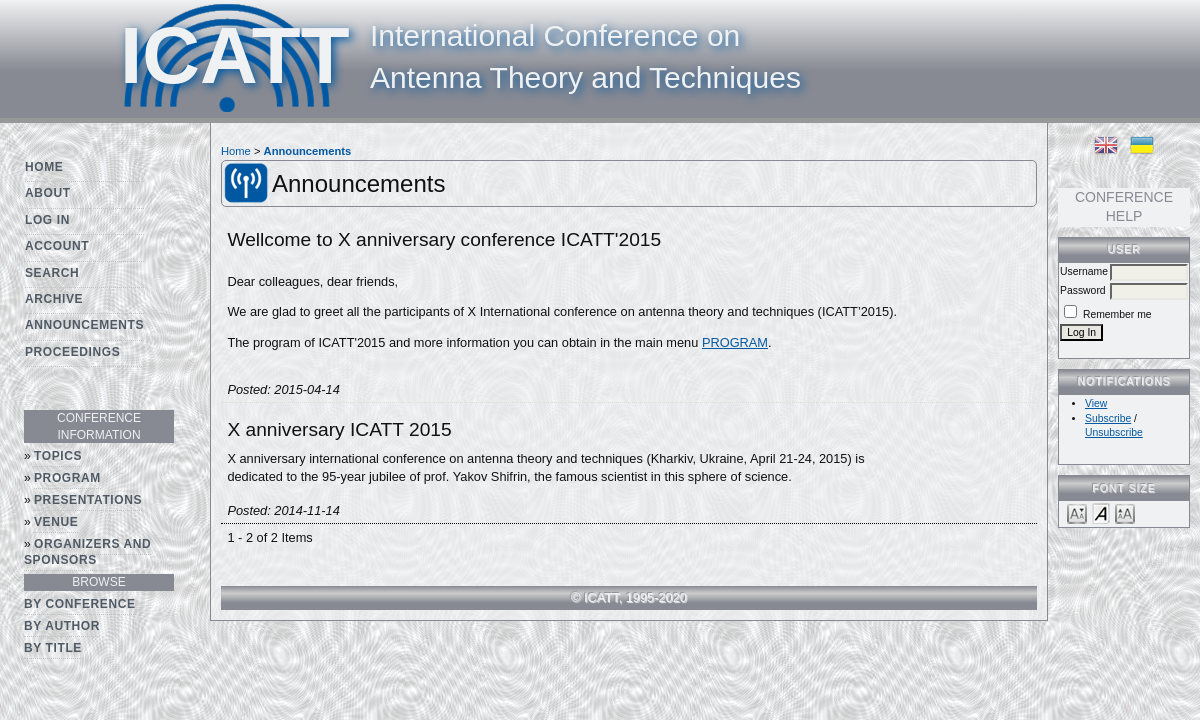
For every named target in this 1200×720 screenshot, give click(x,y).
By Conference (80, 604)
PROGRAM (735, 342)
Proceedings (72, 352)
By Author (62, 626)
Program (67, 478)
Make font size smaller (1077, 512)
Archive (54, 299)
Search (52, 273)
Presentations (88, 500)
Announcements (84, 325)
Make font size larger (1125, 512)
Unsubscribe (1114, 432)
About (48, 193)
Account (57, 246)
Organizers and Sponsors (87, 552)
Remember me (1117, 314)
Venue (56, 522)
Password (1083, 290)
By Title (53, 648)
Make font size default (1101, 512)
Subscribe (1108, 418)
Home (44, 167)
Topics (58, 456)
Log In (47, 220)
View (1096, 403)
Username (1084, 271)
